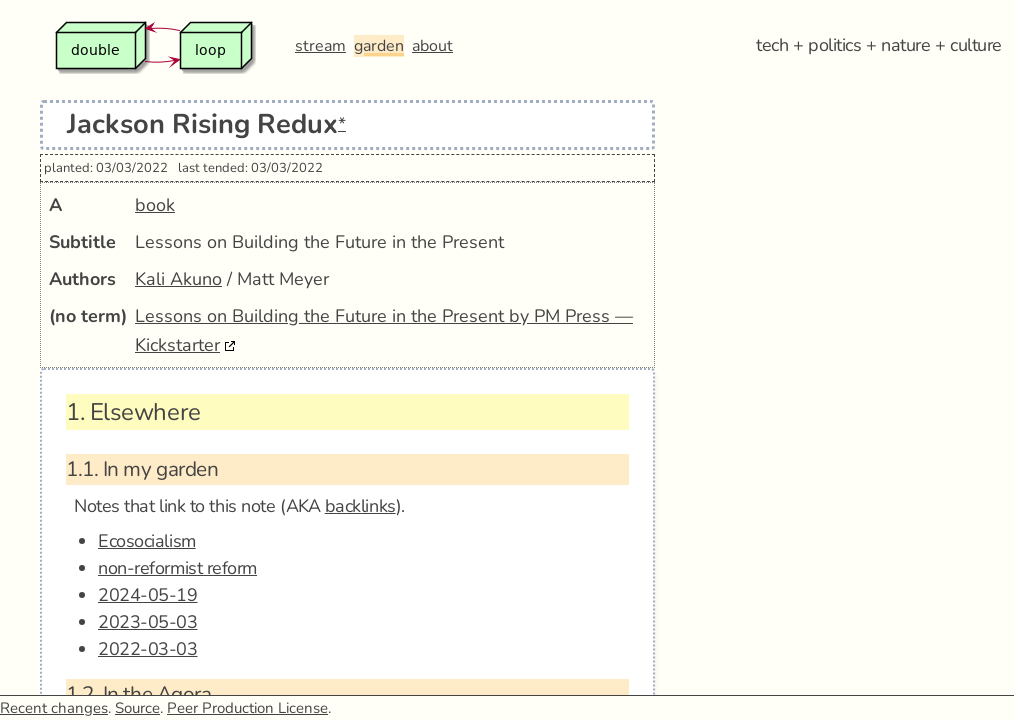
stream (320, 46)
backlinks (360, 506)
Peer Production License (247, 708)
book (155, 205)
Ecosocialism (147, 541)
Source (137, 708)
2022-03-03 (148, 649)
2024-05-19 (148, 595)
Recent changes (54, 708)
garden (379, 46)
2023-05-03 (148, 622)
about (432, 46)
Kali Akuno (178, 279)
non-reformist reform (177, 568)
